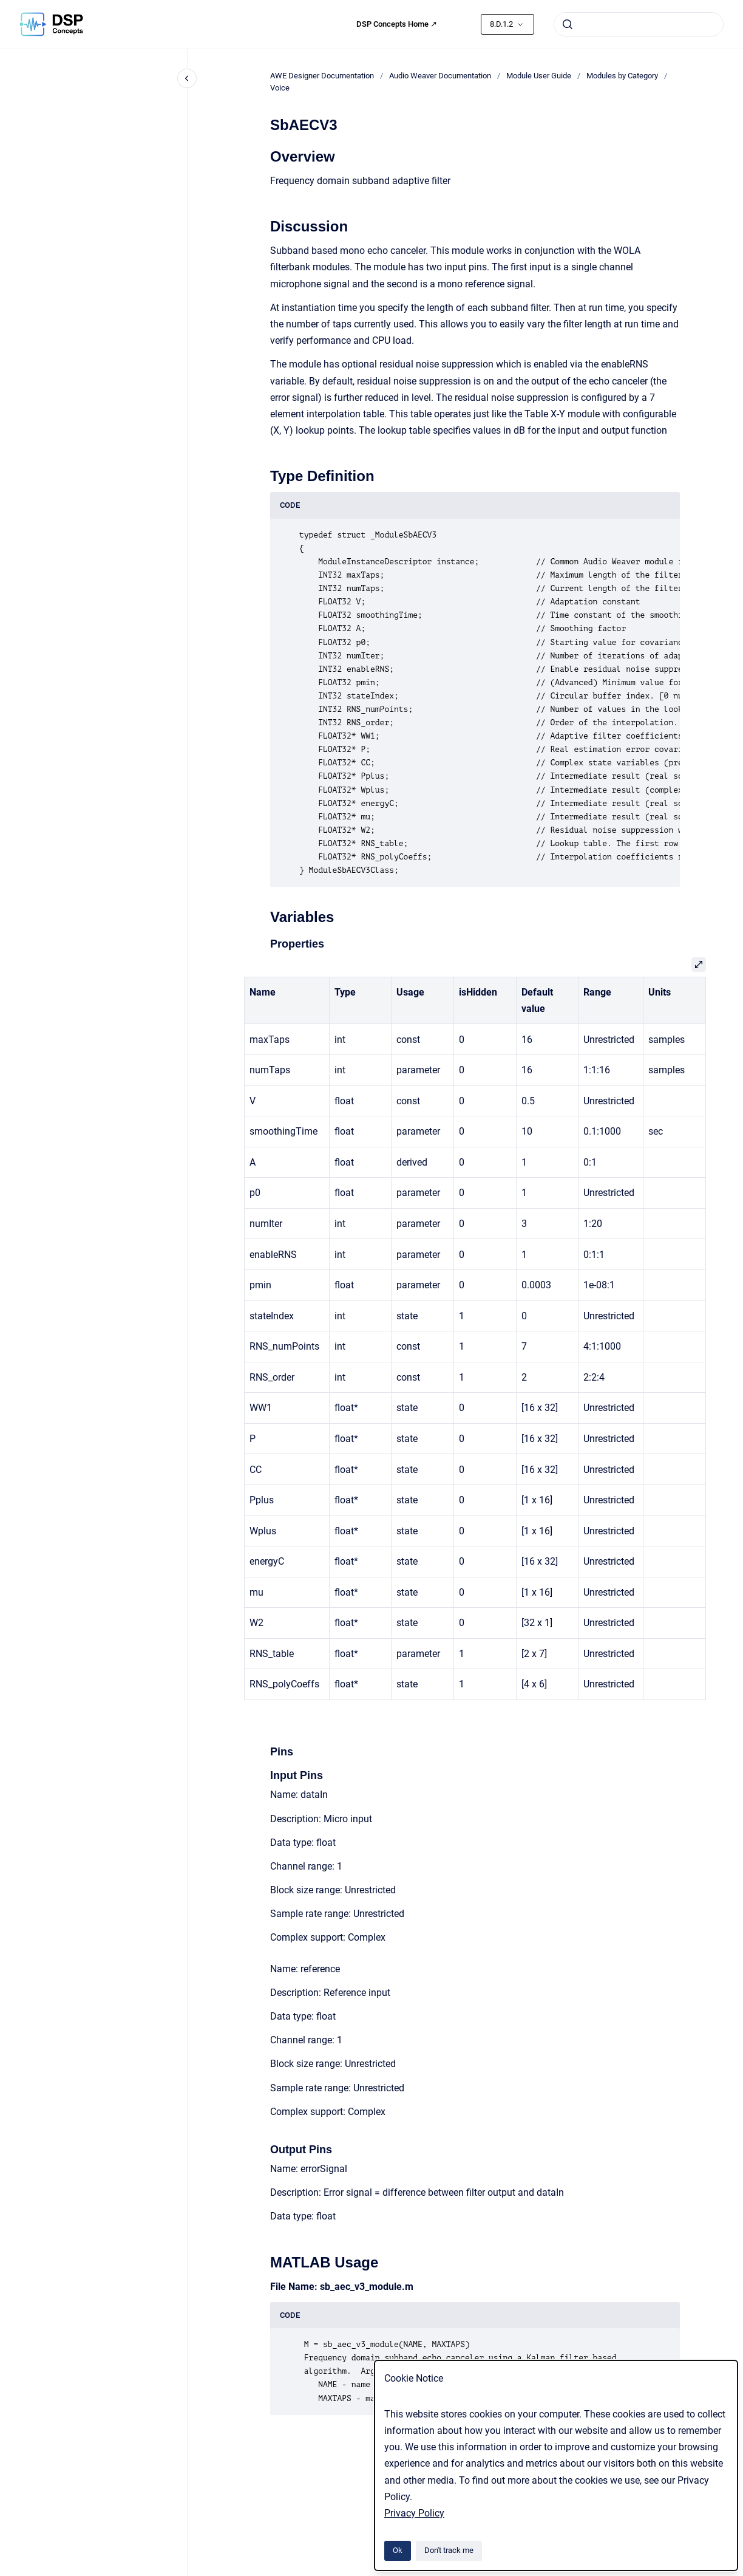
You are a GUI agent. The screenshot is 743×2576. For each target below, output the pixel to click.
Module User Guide (538, 75)
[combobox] (638, 24)
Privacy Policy (414, 2513)
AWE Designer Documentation (322, 75)
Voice (280, 87)
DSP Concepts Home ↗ (396, 24)
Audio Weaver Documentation (440, 75)
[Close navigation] (187, 78)
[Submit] (567, 24)
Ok (397, 2550)
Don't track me (448, 2550)
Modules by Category (622, 75)
